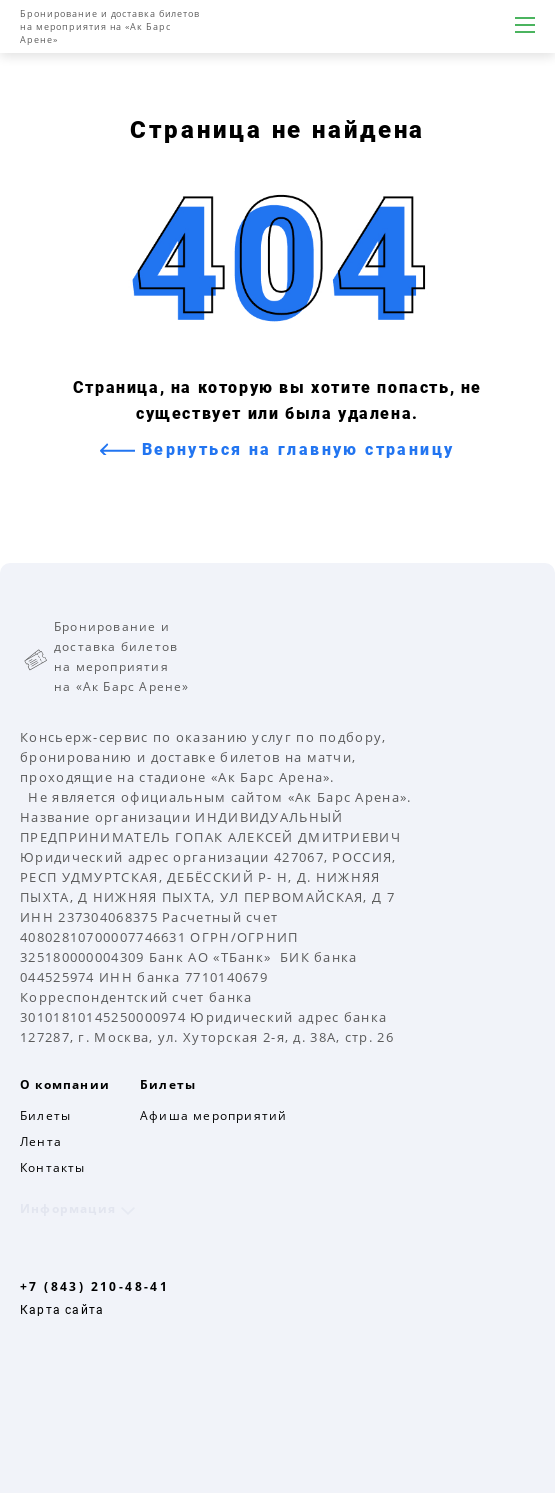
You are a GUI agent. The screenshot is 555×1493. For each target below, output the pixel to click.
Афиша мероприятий (213, 1115)
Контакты (53, 1167)
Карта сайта (62, 1310)
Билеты (45, 1115)
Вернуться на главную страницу (294, 449)
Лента (41, 1141)
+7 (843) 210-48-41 (94, 1286)
